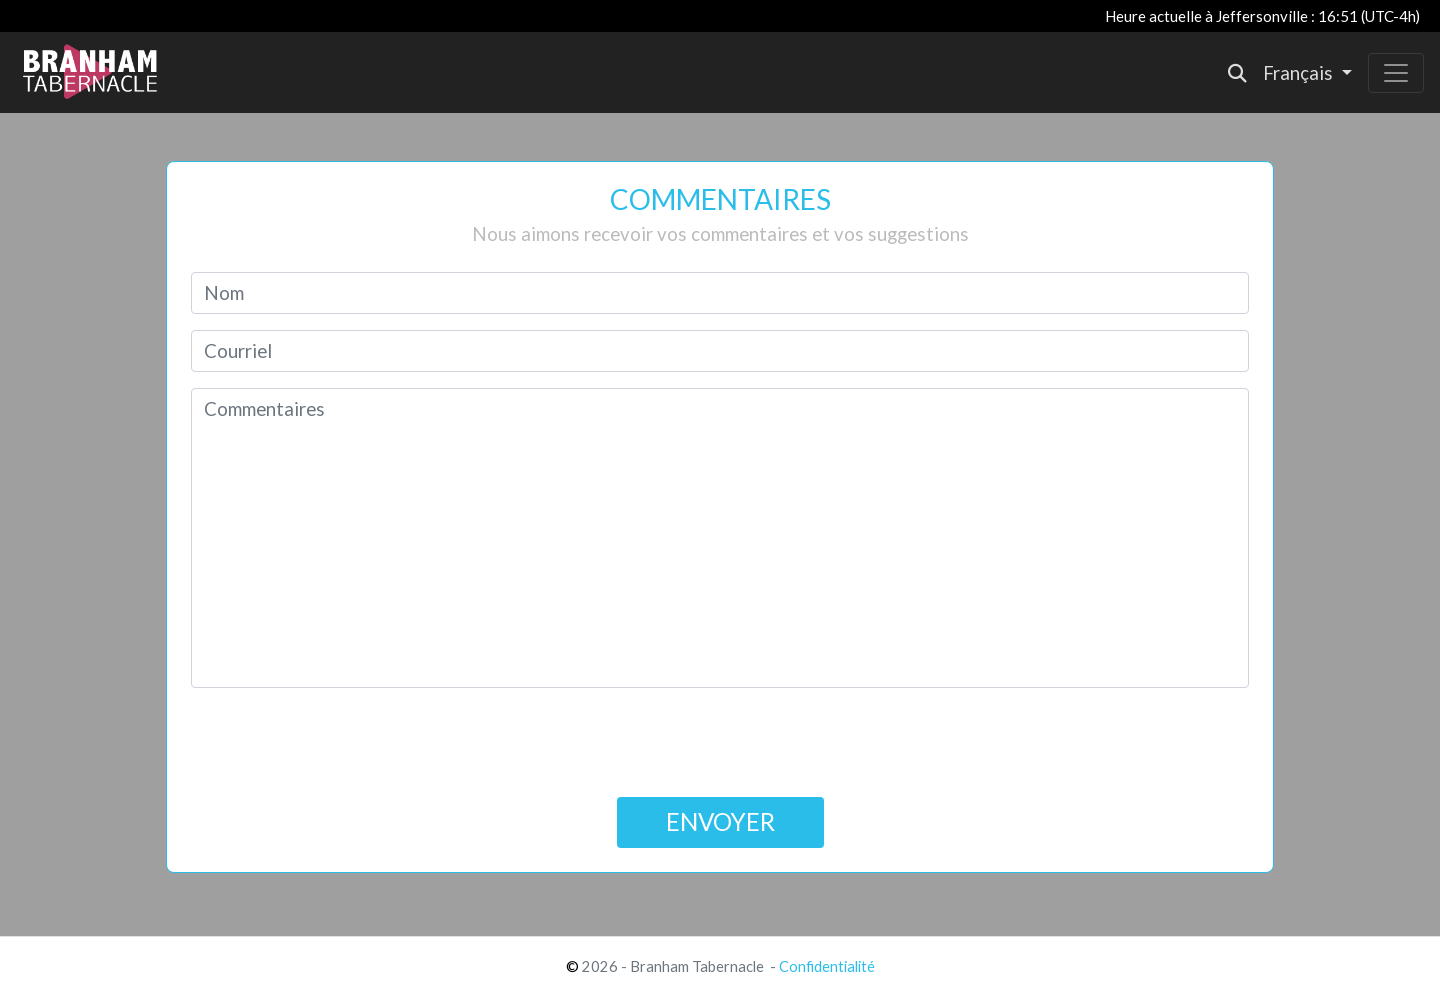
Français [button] (1300, 73)
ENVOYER (720, 821)
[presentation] (720, 743)
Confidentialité (827, 966)
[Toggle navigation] (1396, 73)
